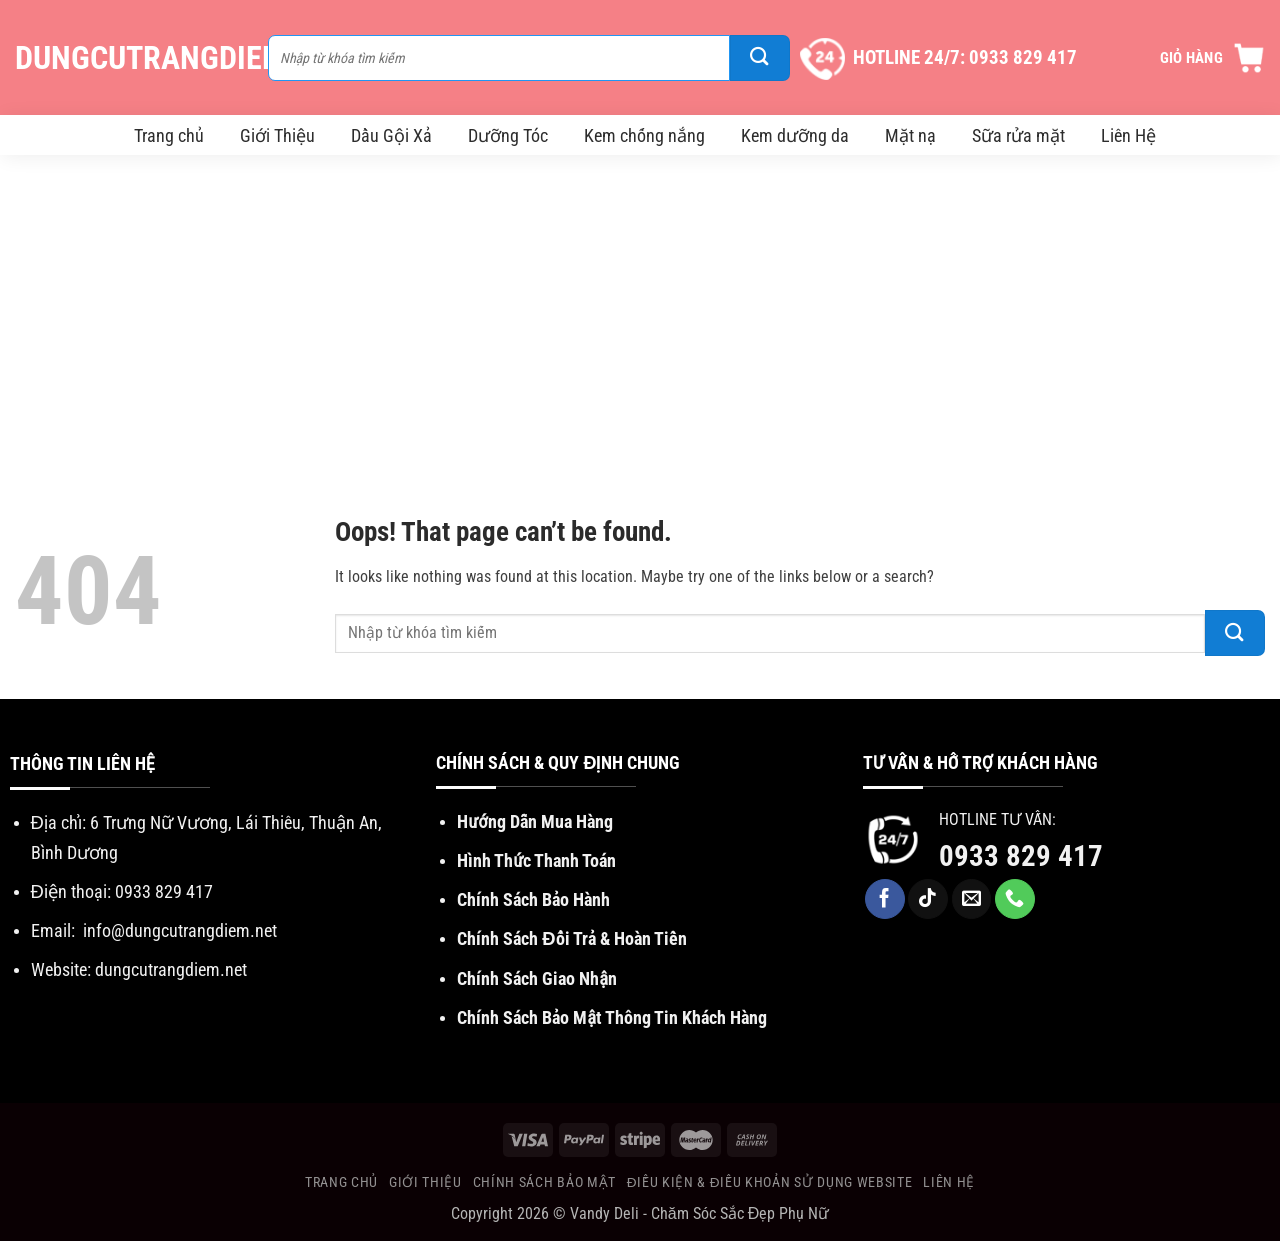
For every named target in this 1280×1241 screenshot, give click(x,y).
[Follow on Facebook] (885, 899)
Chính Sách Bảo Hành (533, 899)
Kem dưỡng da (795, 135)
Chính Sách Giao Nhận (537, 978)
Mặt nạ (910, 135)
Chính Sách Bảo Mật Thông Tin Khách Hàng (612, 1017)
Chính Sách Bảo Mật (544, 1182)
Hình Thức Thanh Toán (536, 860)
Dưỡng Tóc (508, 135)
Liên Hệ (1128, 135)
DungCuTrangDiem (131, 58)
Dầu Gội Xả (391, 135)
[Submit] (760, 58)
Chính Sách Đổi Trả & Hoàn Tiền (571, 938)
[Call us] (1015, 899)
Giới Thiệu (277, 135)
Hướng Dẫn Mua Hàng (534, 821)
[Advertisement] (640, 305)
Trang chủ (169, 135)
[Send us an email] (972, 899)
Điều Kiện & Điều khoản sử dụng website (769, 1182)
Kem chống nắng (644, 135)
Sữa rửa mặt (1018, 135)
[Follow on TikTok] (928, 899)
